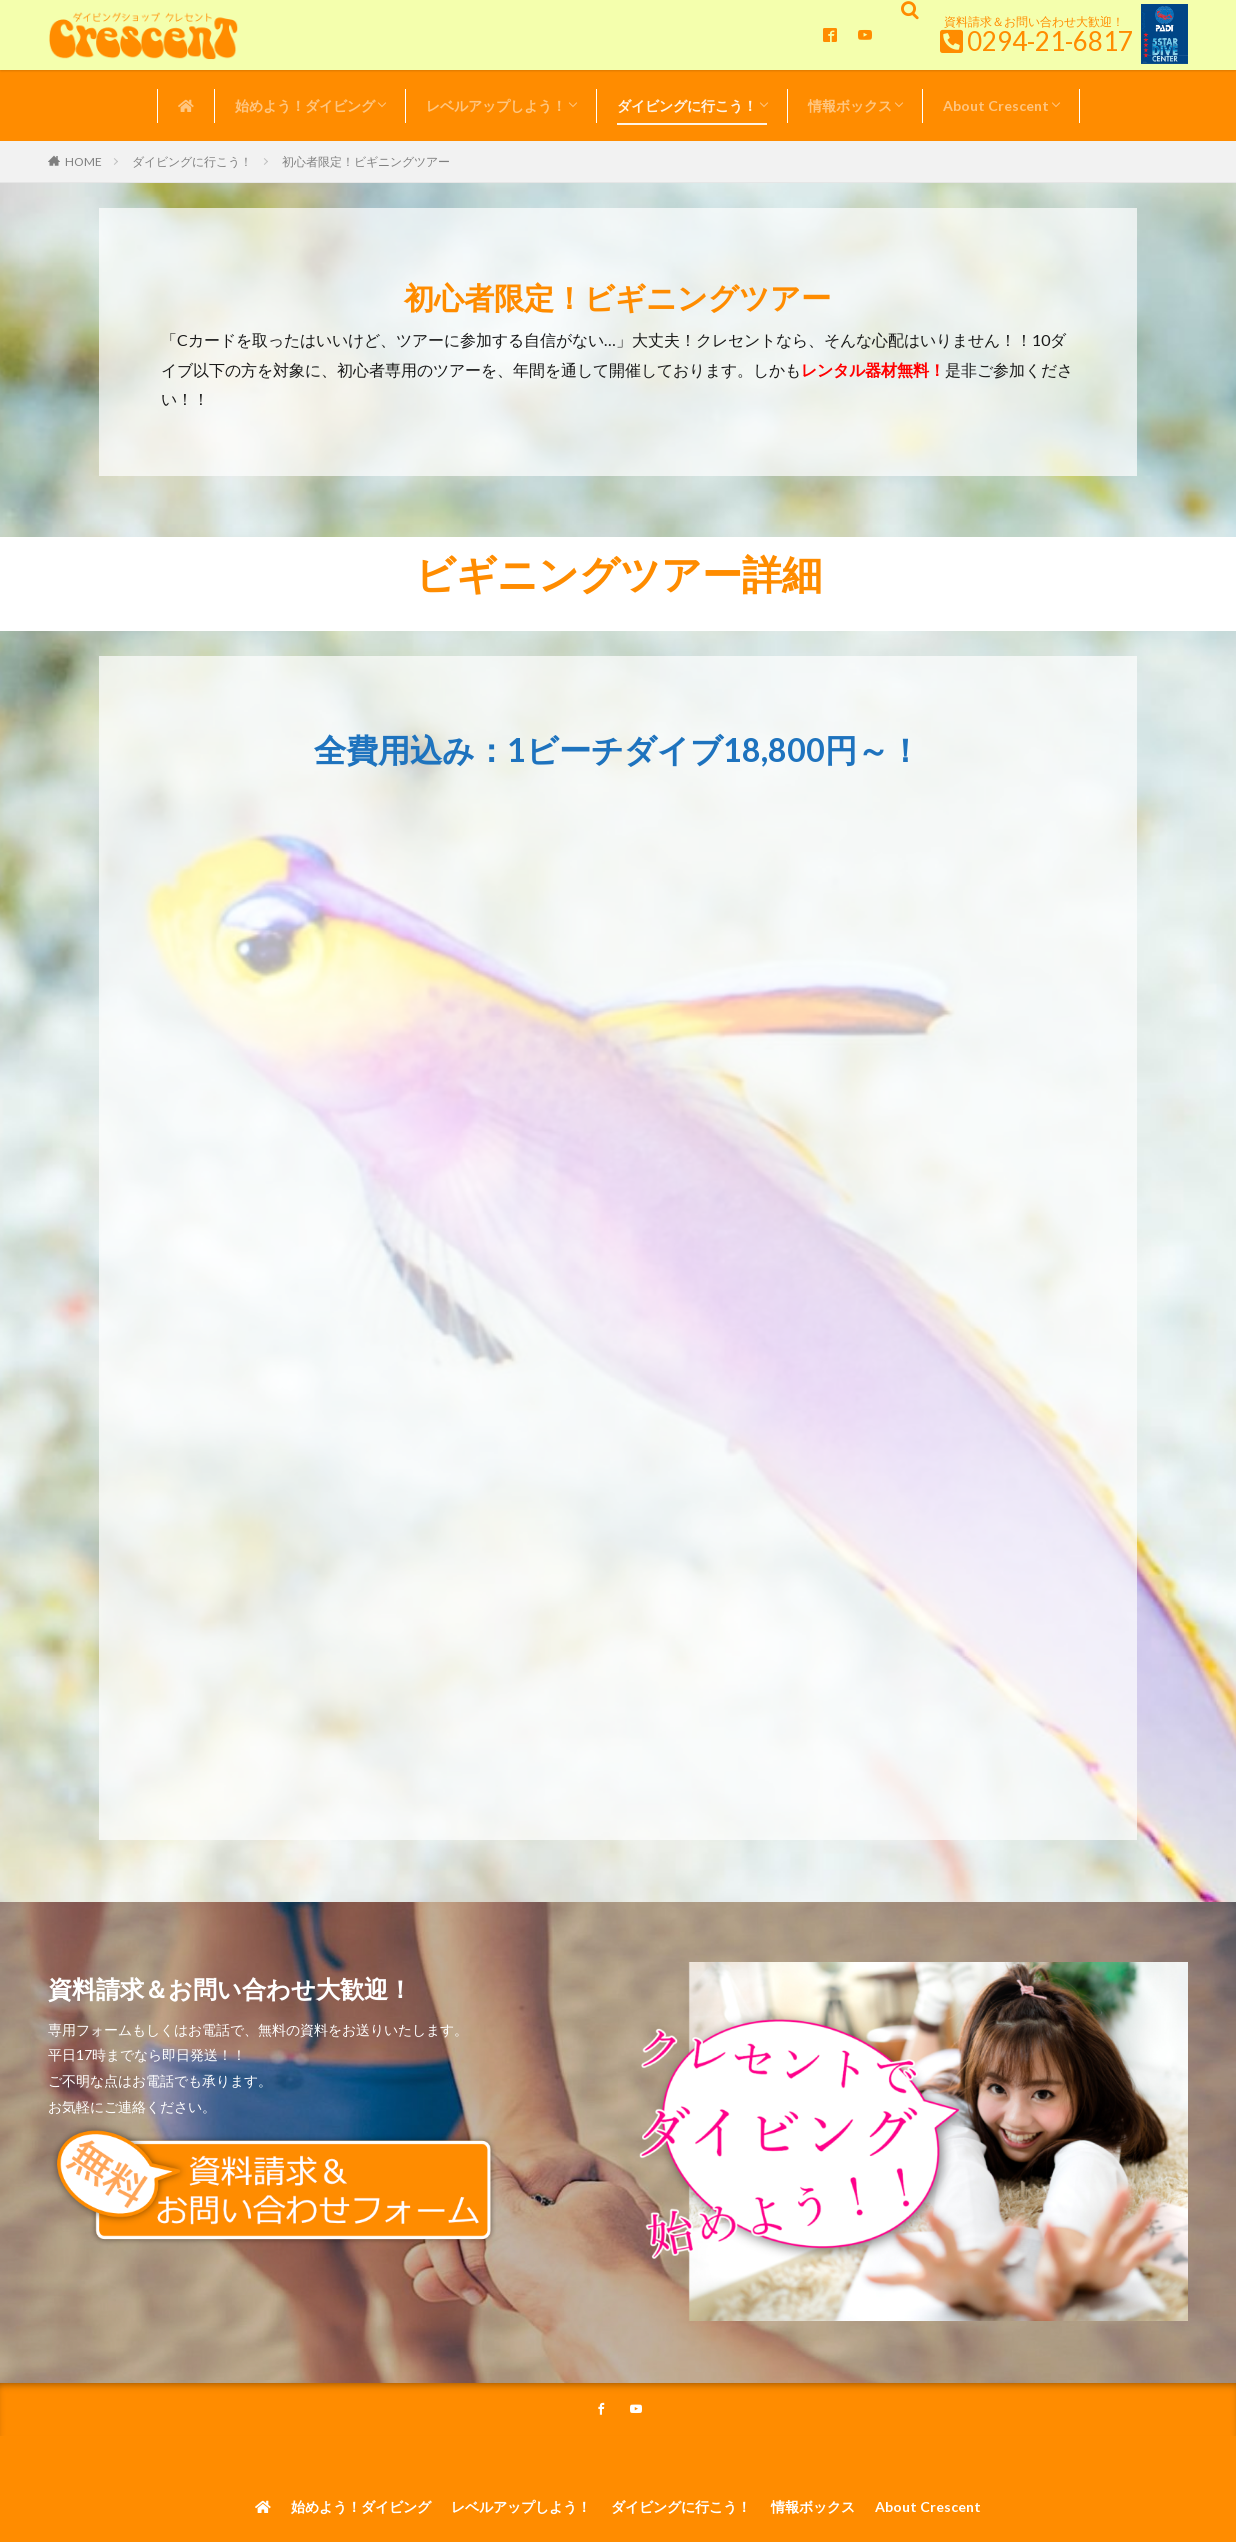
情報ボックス (850, 105)
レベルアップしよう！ (496, 105)
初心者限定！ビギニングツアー (366, 161)
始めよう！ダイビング (305, 105)
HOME (83, 161)
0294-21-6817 (1050, 41)
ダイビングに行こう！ (687, 105)
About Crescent (996, 105)
